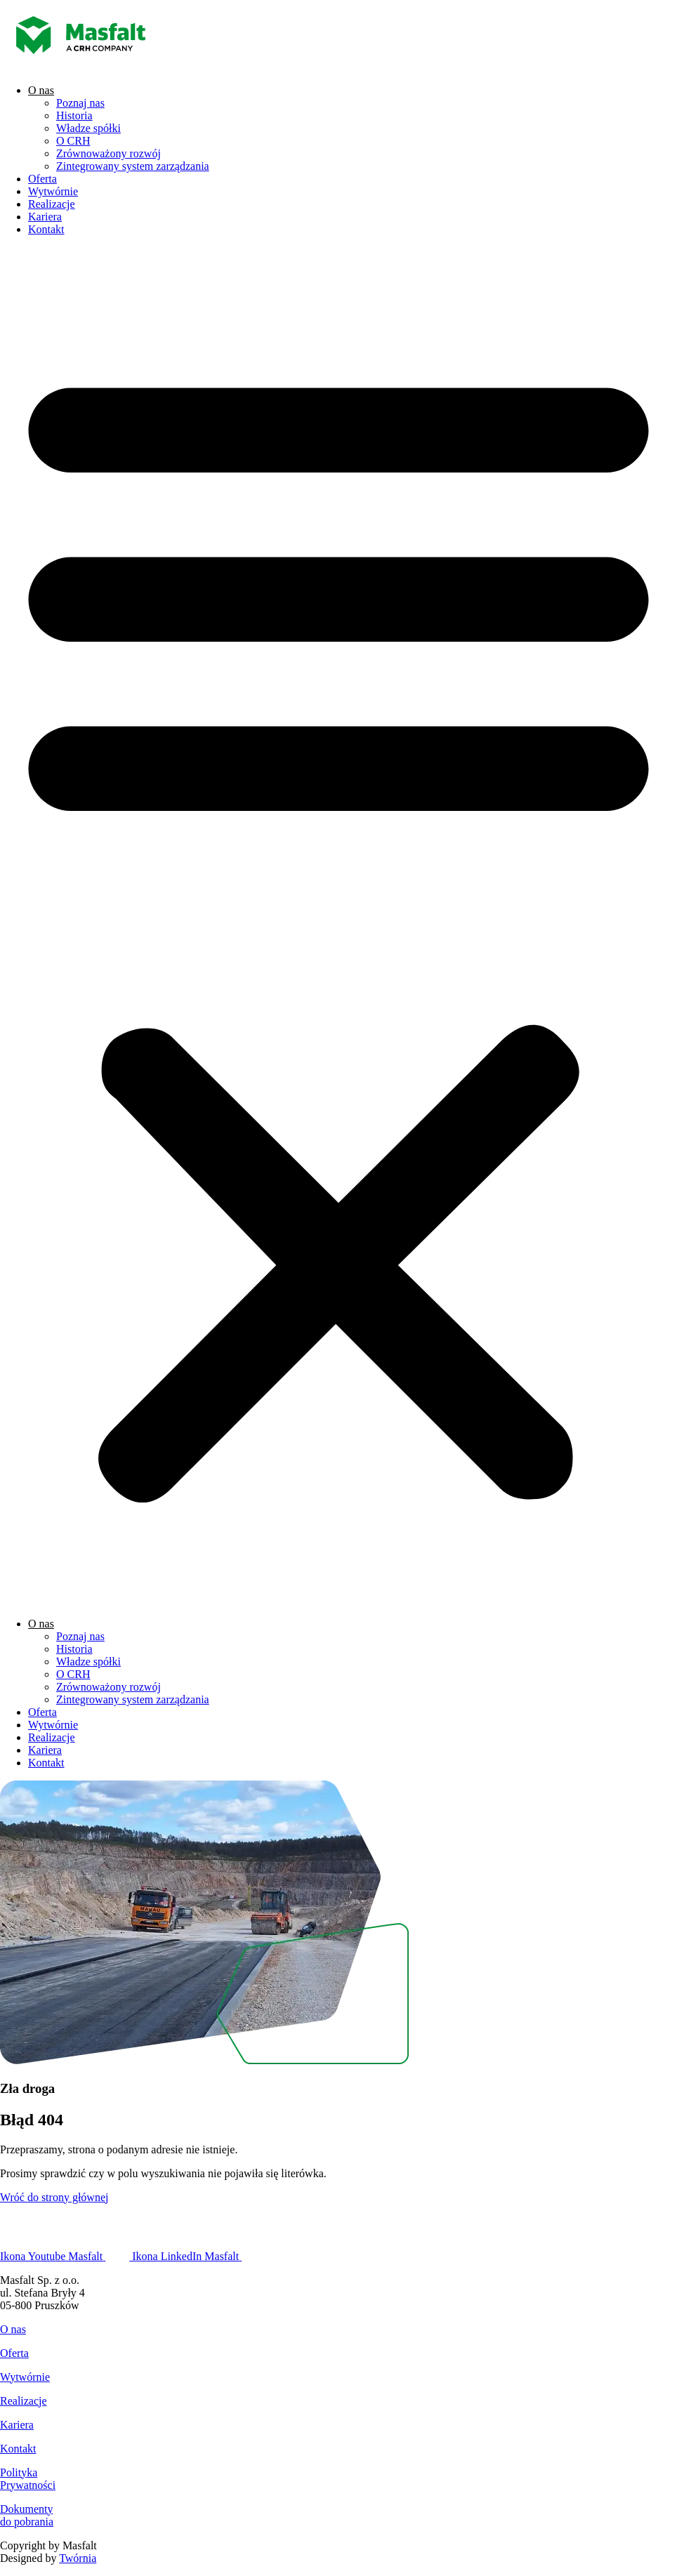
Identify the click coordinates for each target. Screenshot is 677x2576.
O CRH (73, 141)
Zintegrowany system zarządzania (132, 166)
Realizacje (51, 204)
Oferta (42, 179)
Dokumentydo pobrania (26, 2515)
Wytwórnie (53, 191)
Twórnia (77, 2558)
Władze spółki (88, 128)
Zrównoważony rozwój (108, 153)
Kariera (45, 217)
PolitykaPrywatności (27, 2478)
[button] (338, 926)
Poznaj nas (80, 103)
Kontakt (46, 229)
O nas (41, 90)
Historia (74, 115)
